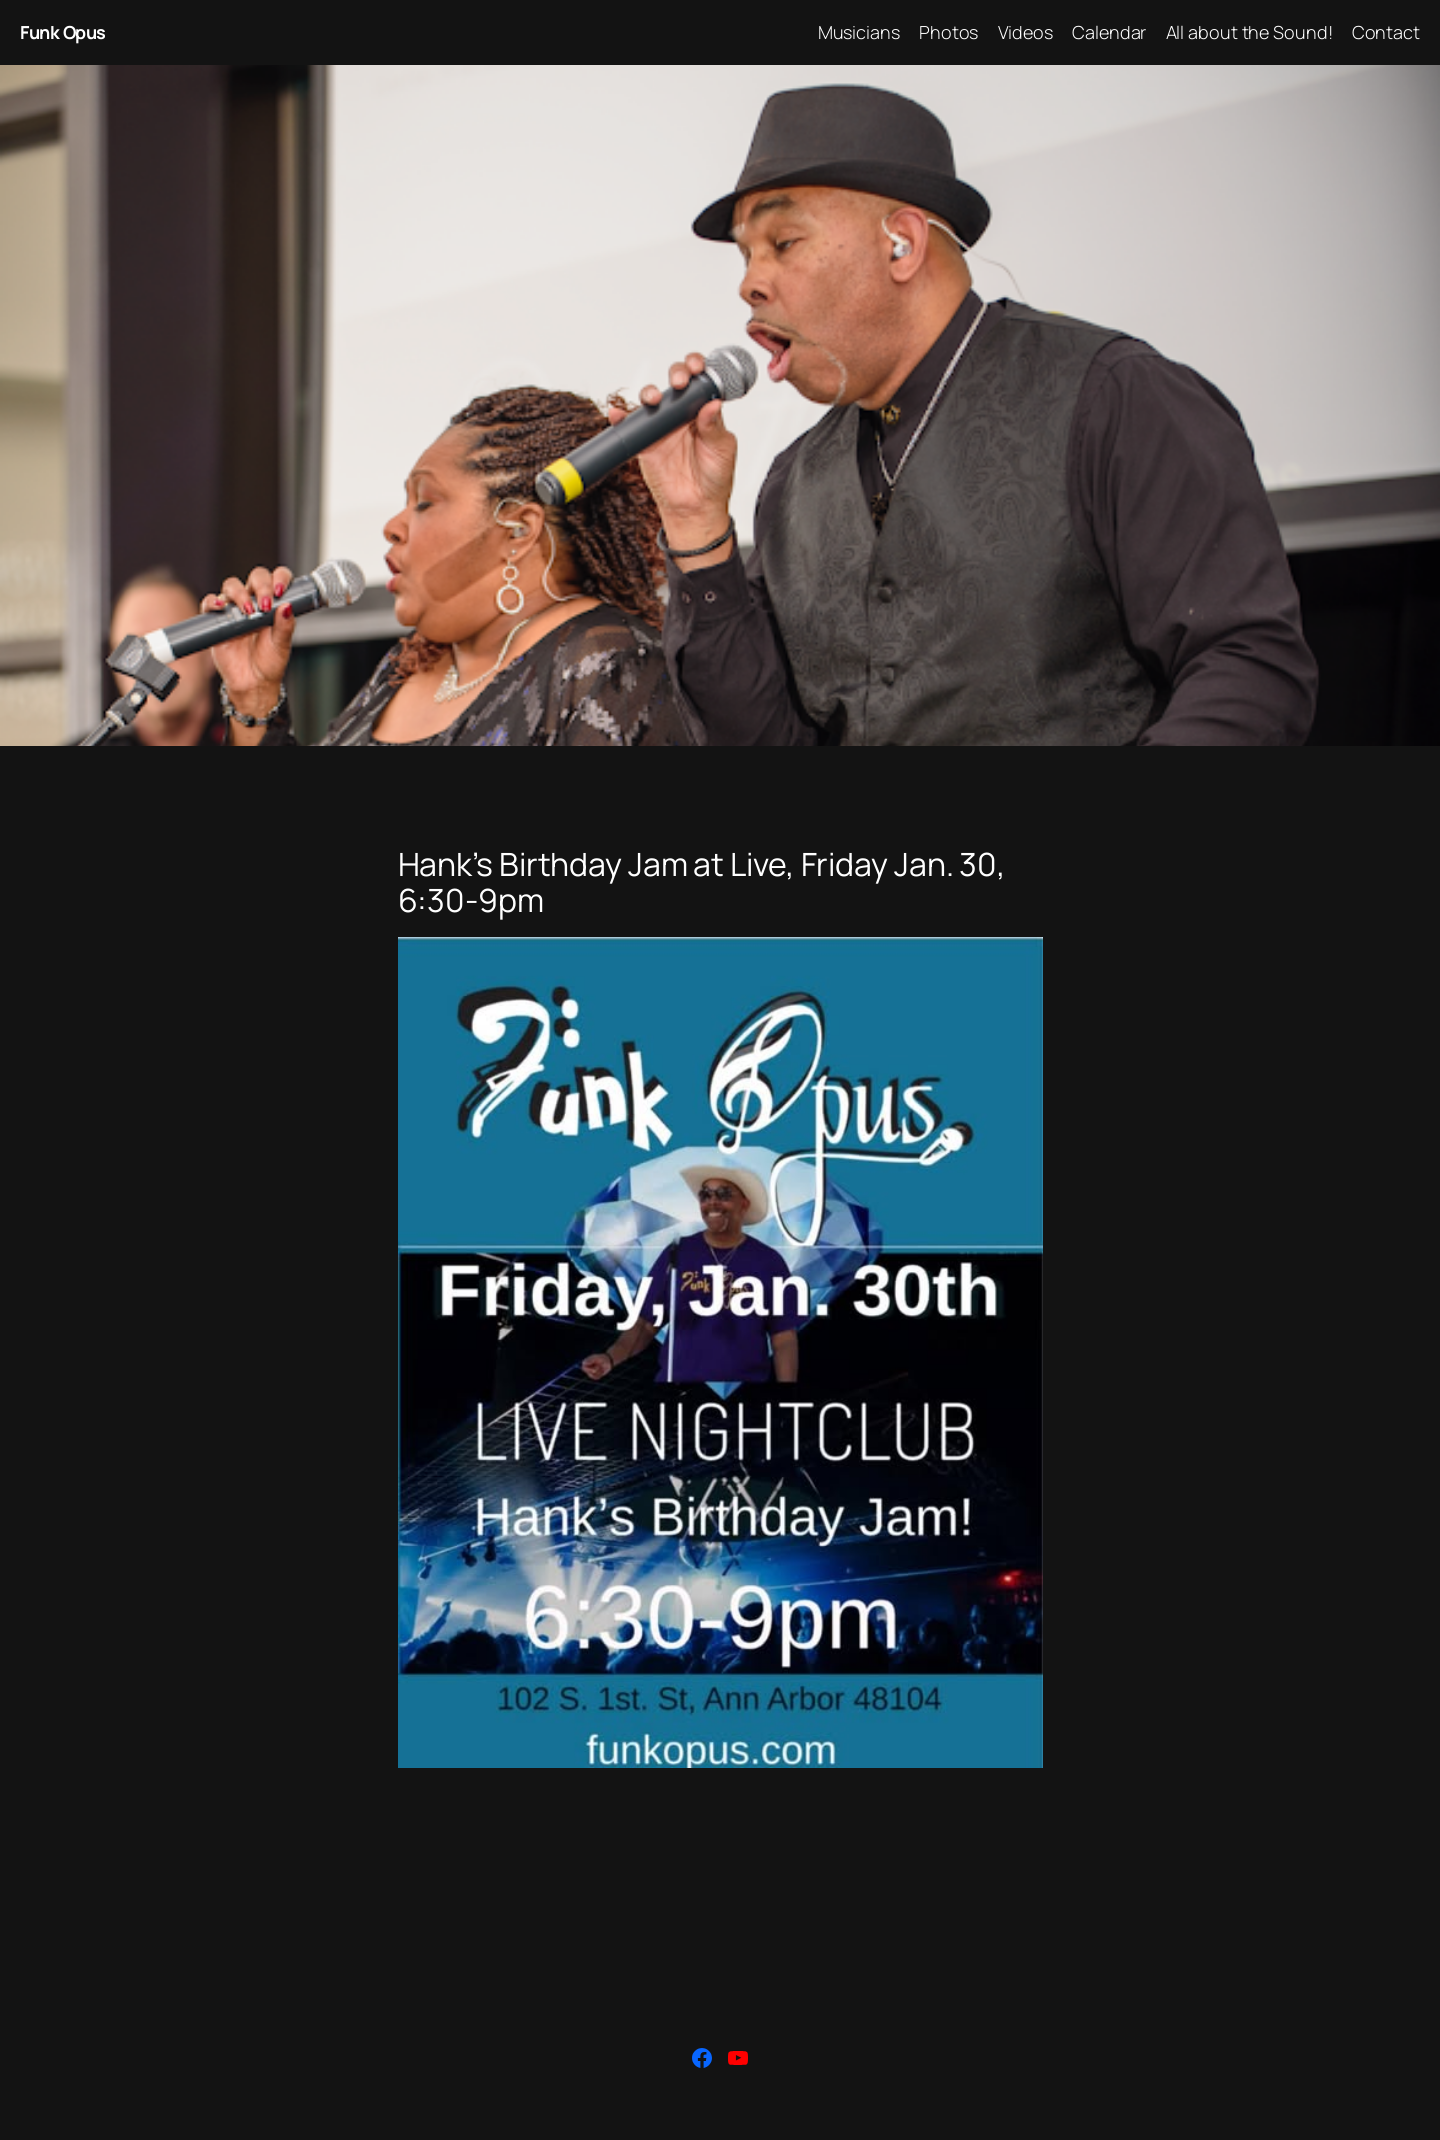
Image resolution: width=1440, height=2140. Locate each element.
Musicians (859, 32)
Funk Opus (63, 32)
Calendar (1109, 32)
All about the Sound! (1249, 32)
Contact (1386, 32)
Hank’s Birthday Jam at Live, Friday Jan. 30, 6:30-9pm (702, 882)
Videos (1025, 32)
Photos (948, 32)
